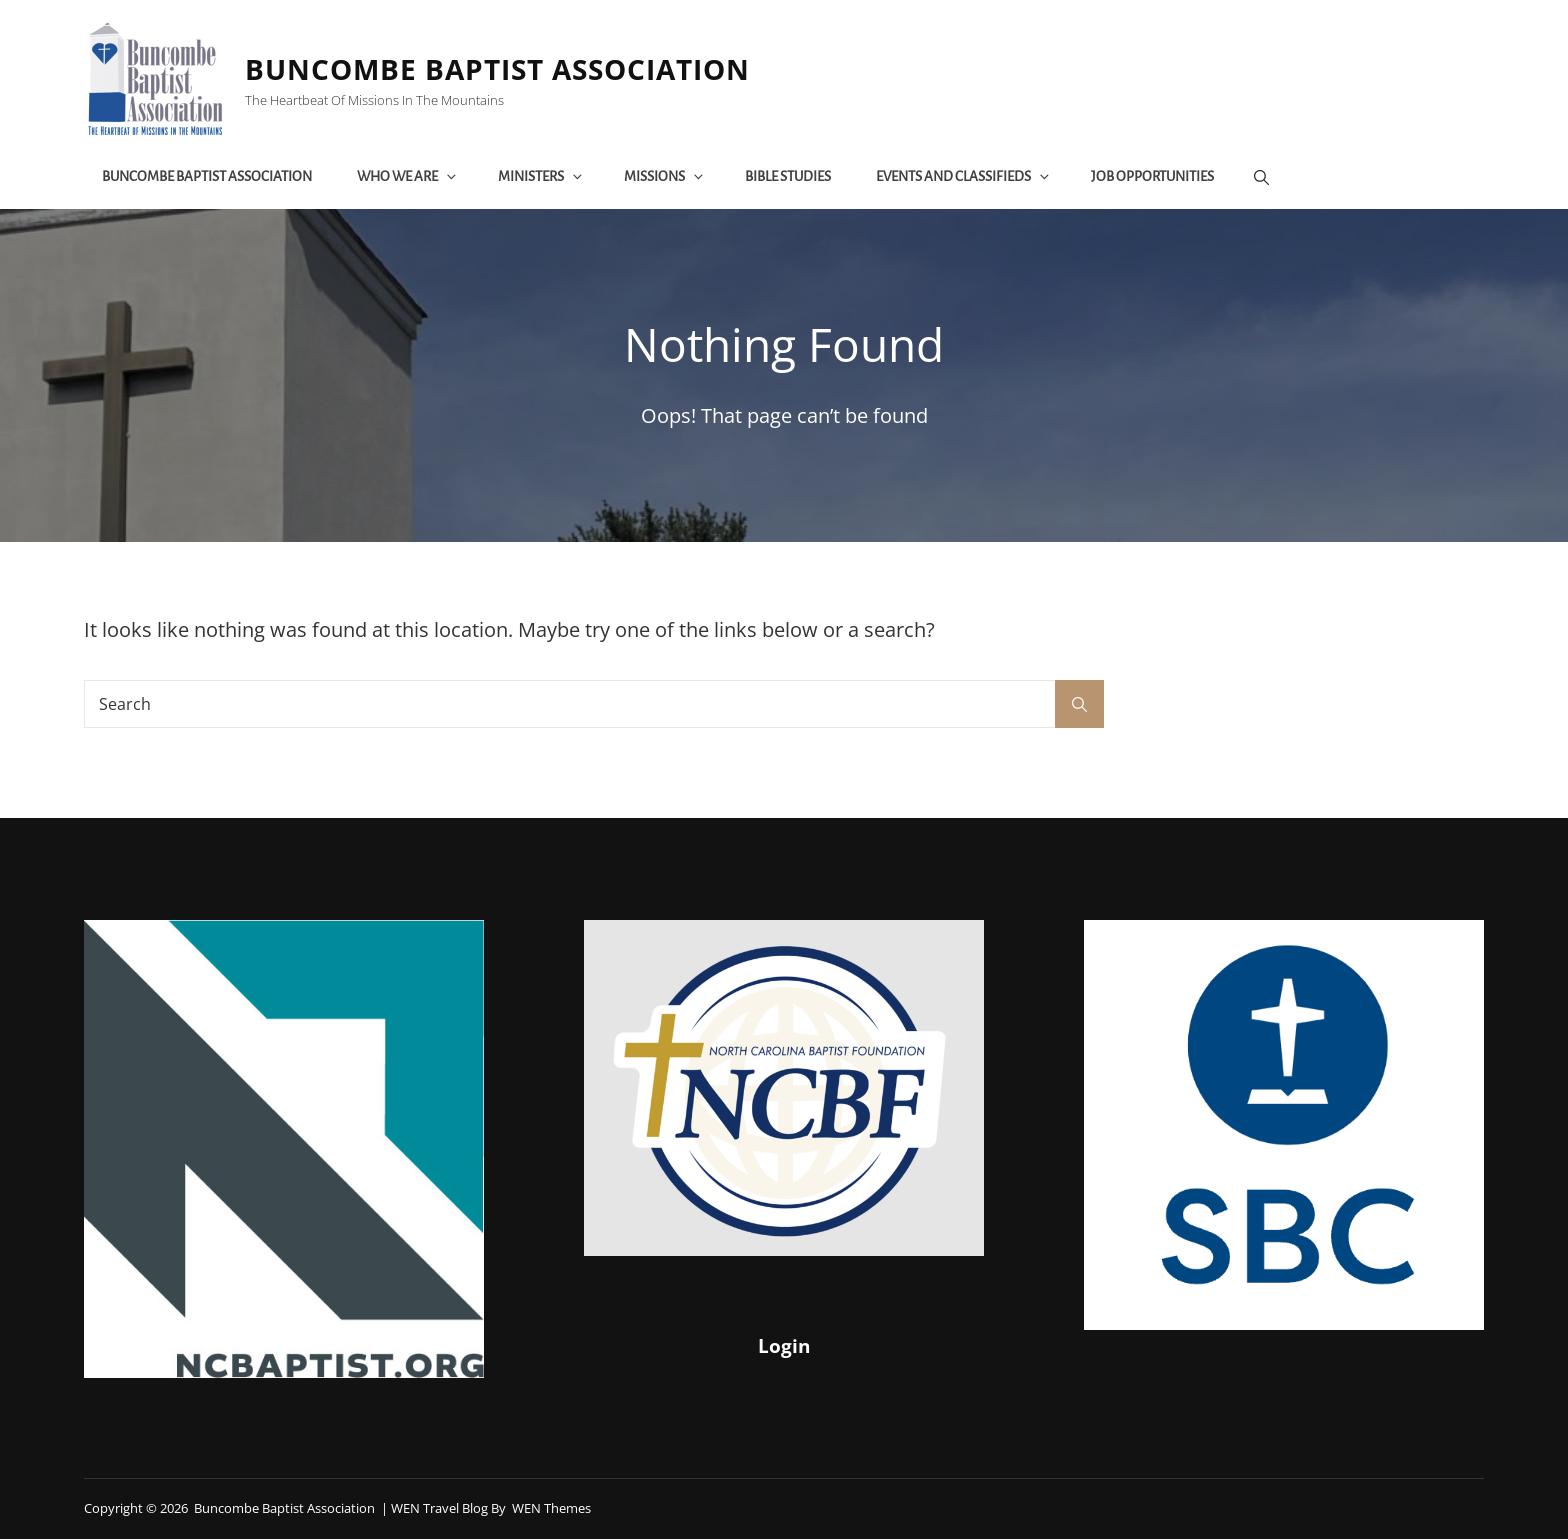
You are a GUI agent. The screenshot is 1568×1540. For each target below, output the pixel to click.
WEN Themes (551, 1510)
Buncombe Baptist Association (501, 70)
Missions (667, 177)
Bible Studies (790, 177)
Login (783, 1347)
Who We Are (410, 177)
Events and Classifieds (966, 177)
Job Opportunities (1154, 177)
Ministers (543, 177)
